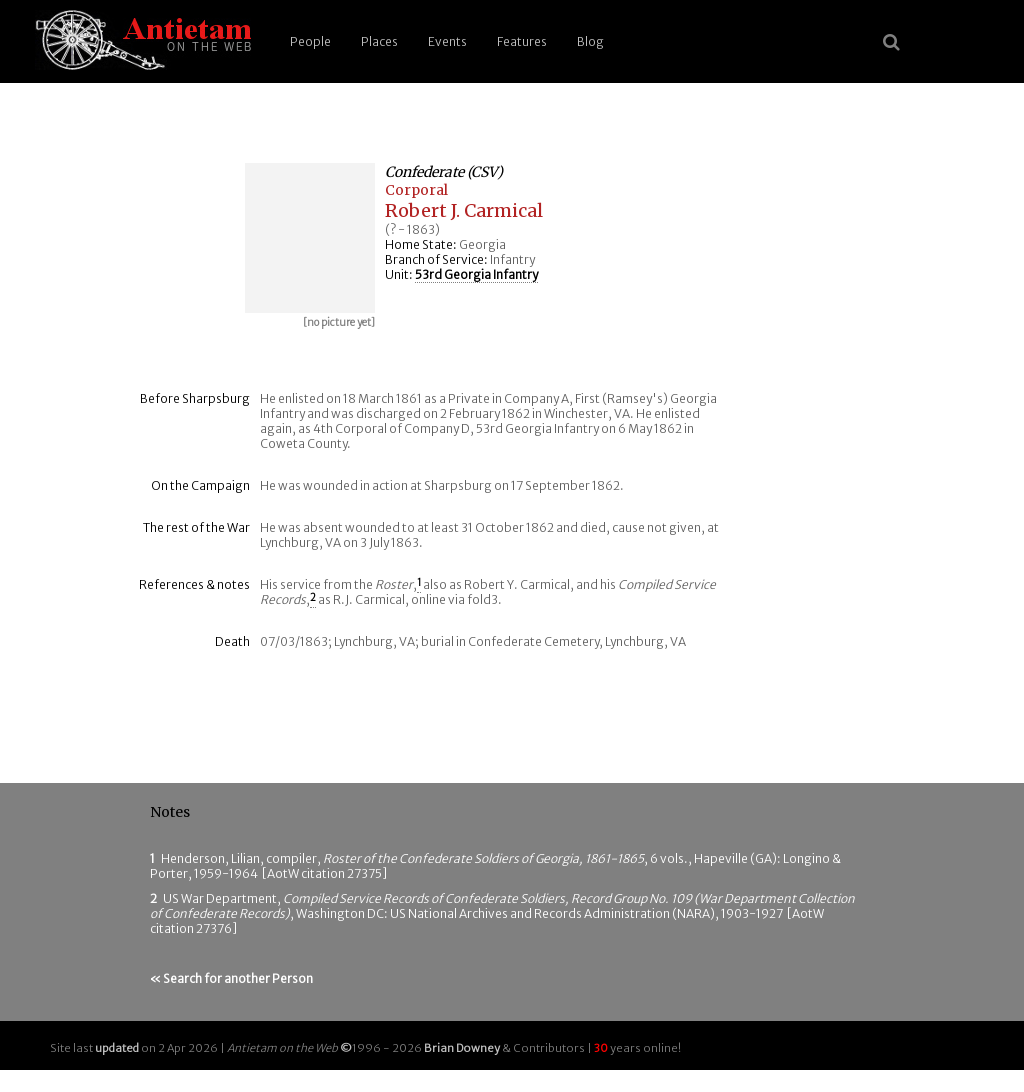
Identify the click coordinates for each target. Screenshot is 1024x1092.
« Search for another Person (231, 978)
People (310, 41)
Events (447, 41)
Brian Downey (462, 1048)
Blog (590, 41)
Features (522, 41)
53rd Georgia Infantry (476, 274)
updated (117, 1048)
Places (379, 41)
